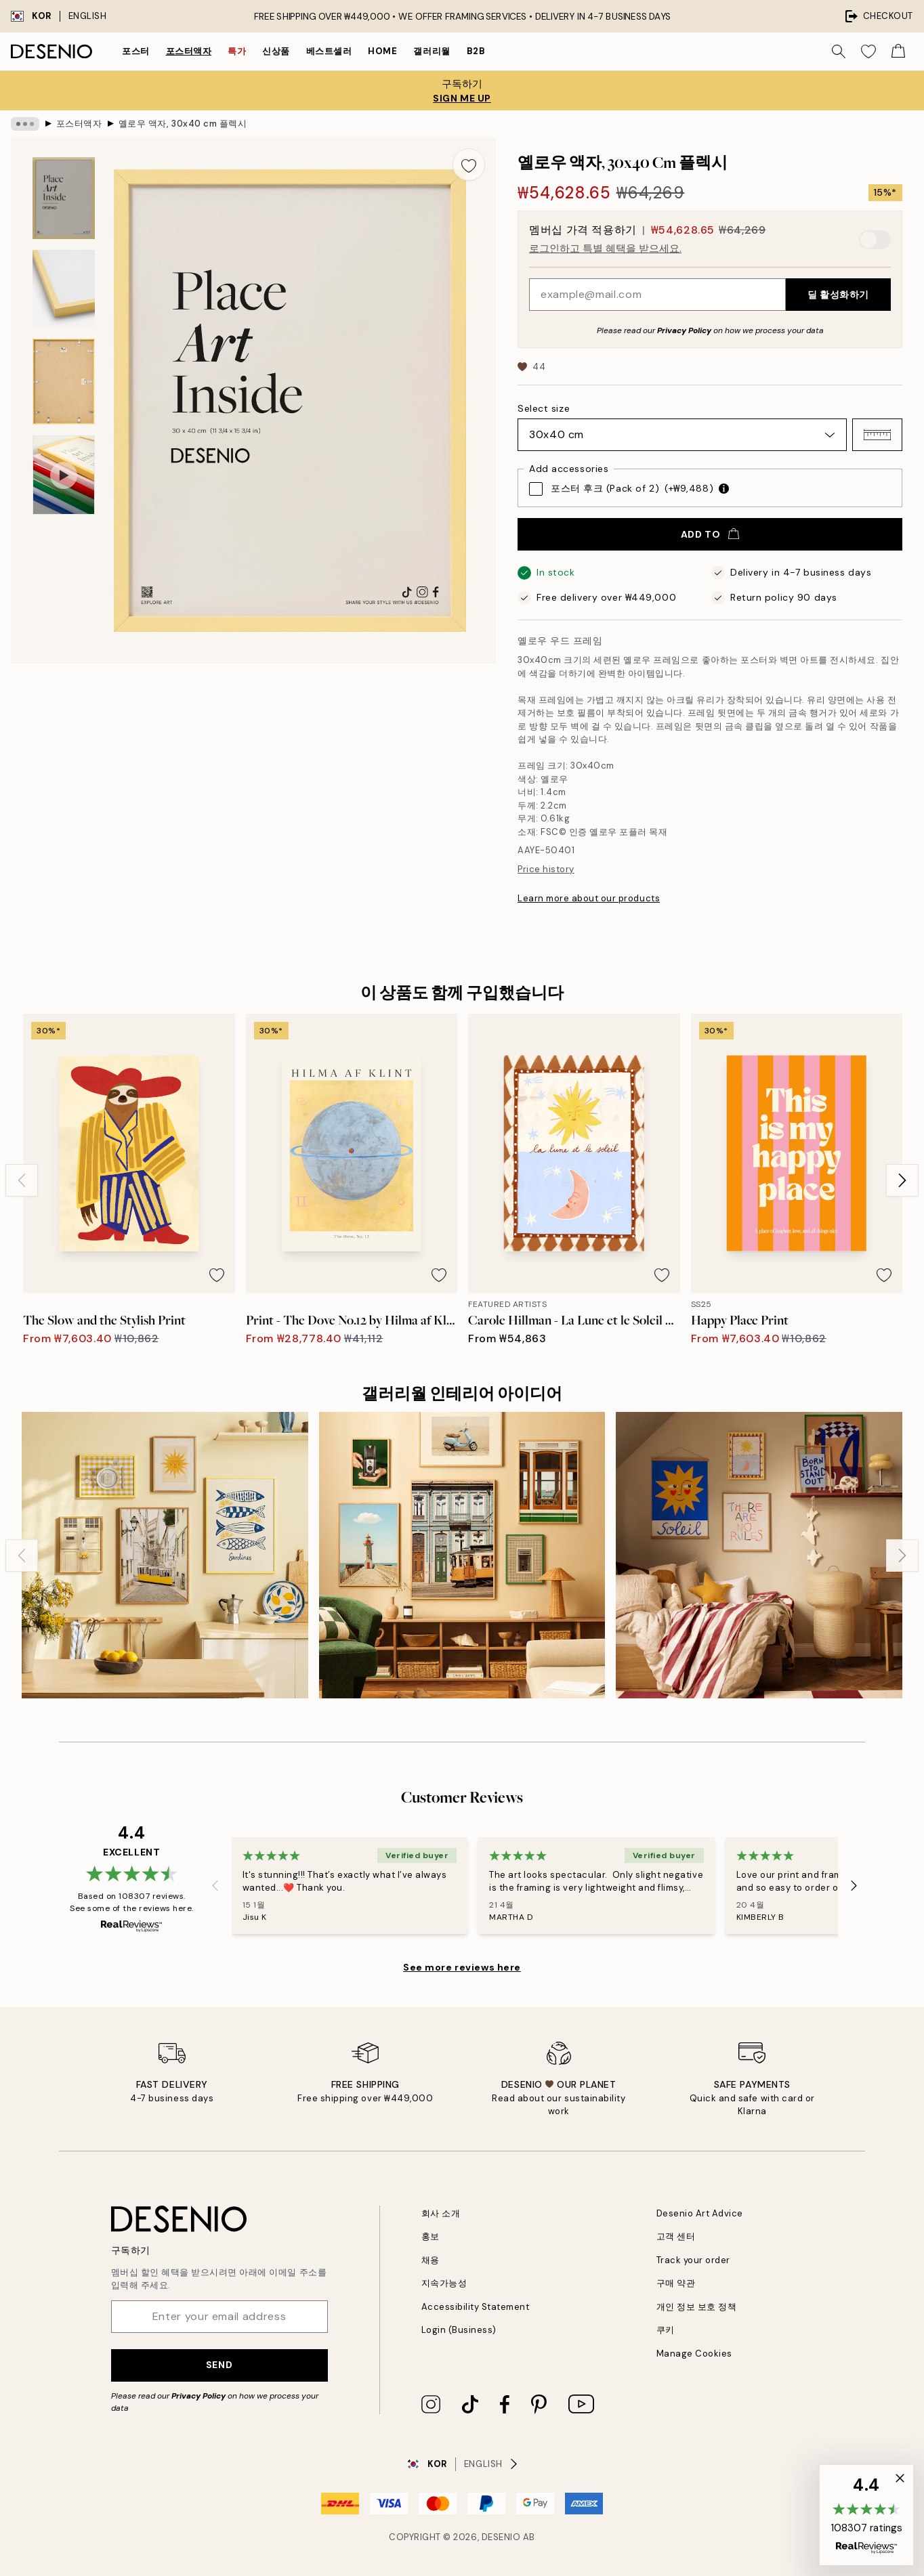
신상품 (276, 51)
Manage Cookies (694, 2353)
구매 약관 (676, 2283)
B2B (476, 51)
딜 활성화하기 (838, 294)
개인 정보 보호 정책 (696, 2307)
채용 (430, 2260)
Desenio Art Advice (699, 2213)
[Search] (839, 51)
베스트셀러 (329, 51)
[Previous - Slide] (21, 1180)
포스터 (136, 51)
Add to (710, 534)
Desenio (501, 2537)
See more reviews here (462, 1967)
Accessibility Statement (475, 2307)
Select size (544, 408)
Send (219, 2365)
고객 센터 (676, 2236)
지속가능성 (444, 2283)
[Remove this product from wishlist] (469, 164)
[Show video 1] (64, 475)
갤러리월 (431, 51)
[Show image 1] (64, 198)
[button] (877, 434)
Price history (546, 869)
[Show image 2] (64, 289)
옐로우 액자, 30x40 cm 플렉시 (183, 123)
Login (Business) (459, 2330)
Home (382, 51)
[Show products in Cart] (898, 51)
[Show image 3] (64, 382)
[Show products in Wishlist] (868, 51)
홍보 (430, 2236)
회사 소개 (441, 2213)
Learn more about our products (589, 898)
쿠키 (665, 2330)
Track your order (693, 2260)
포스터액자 (189, 51)
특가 (237, 51)
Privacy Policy (684, 330)
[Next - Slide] (902, 1180)
